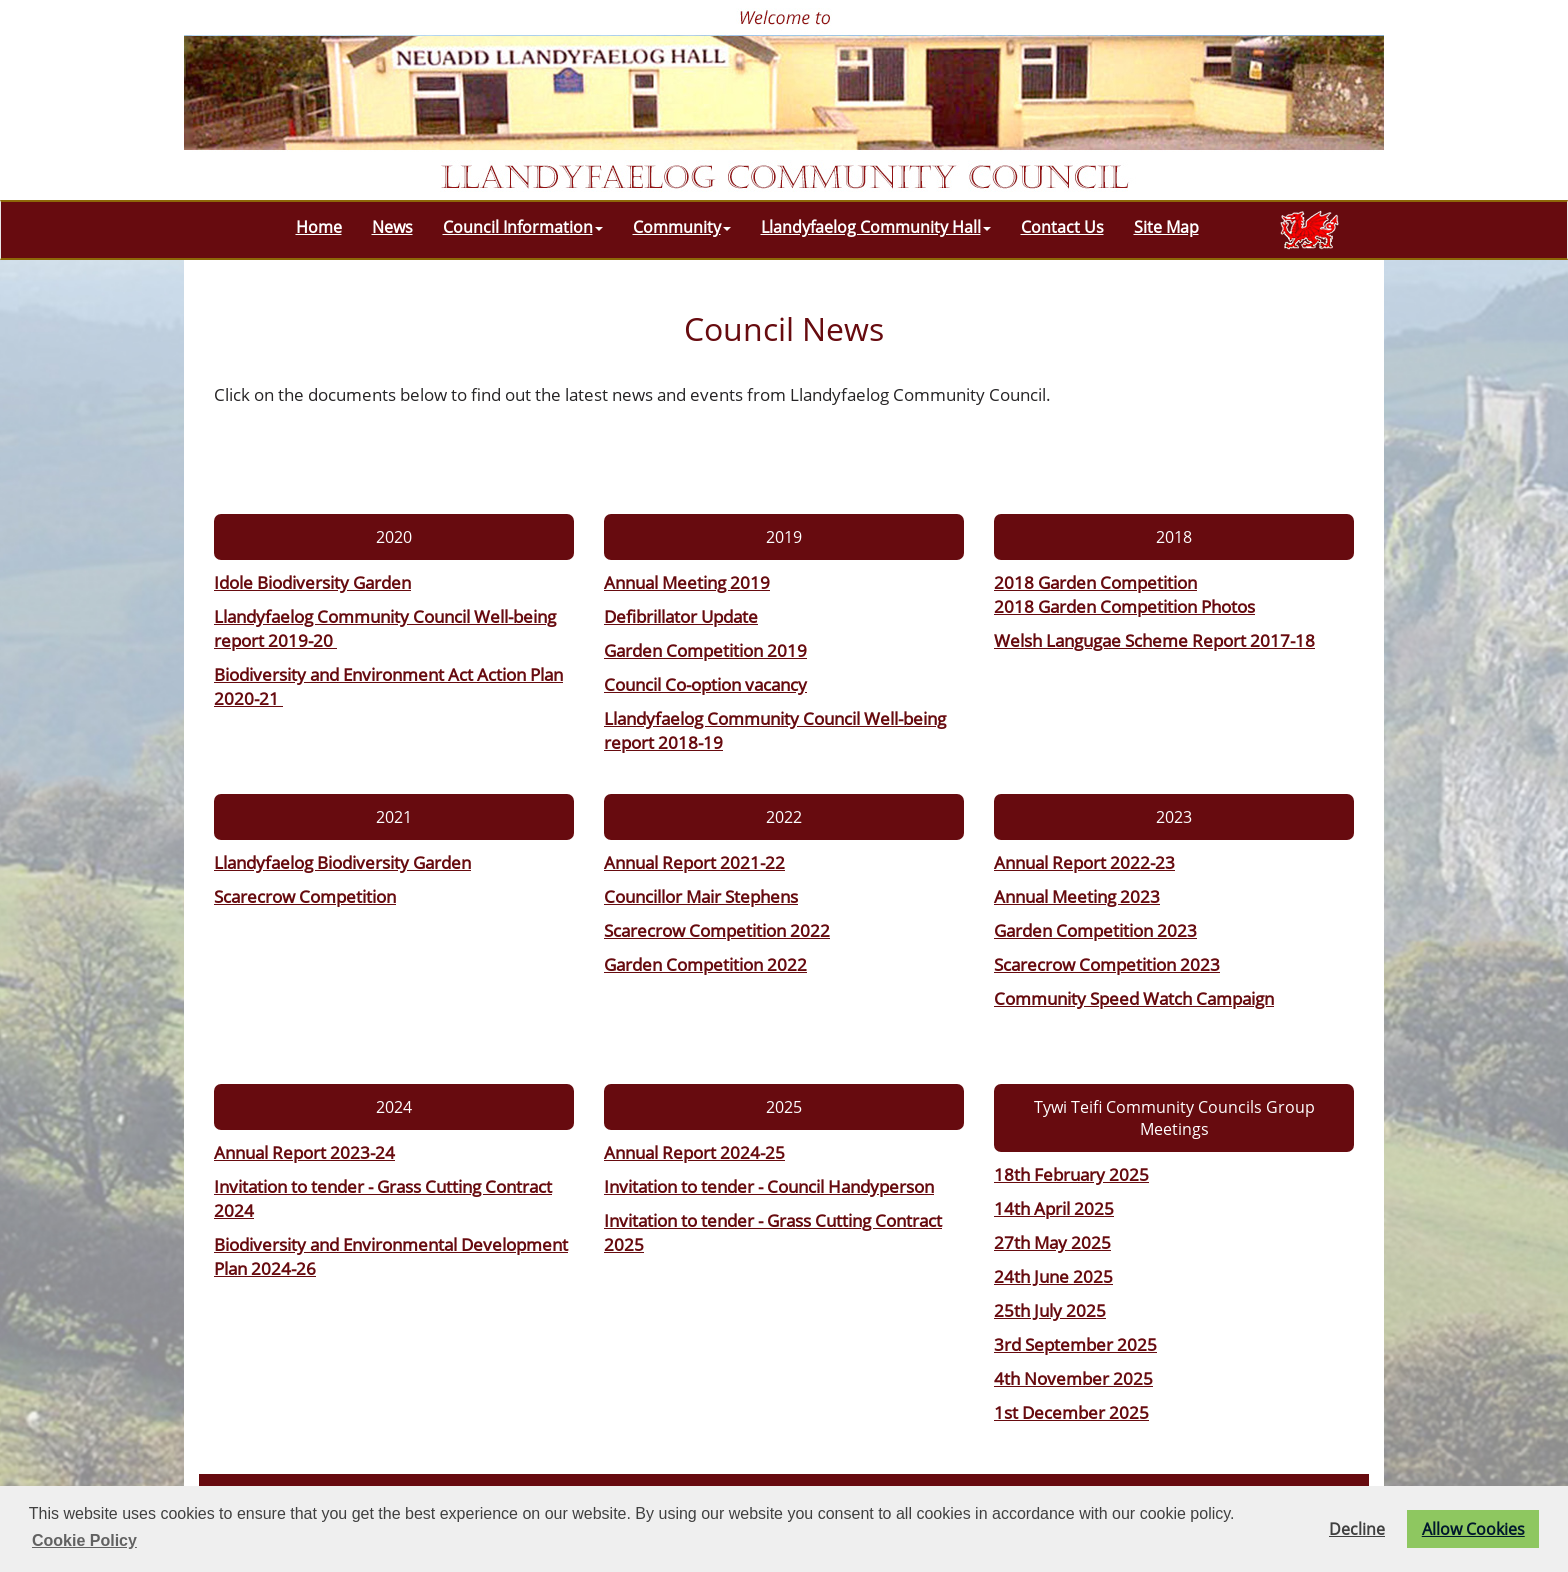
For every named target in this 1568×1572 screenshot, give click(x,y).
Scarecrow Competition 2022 (717, 930)
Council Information (523, 227)
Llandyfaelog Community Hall (876, 227)
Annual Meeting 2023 (1077, 896)
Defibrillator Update (681, 616)
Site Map (1166, 227)
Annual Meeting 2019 (687, 582)
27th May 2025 (1052, 1242)
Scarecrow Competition (305, 896)
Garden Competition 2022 (705, 964)
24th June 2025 (1053, 1276)
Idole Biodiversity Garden (312, 582)
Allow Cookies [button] (1473, 1529)
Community (682, 227)
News (392, 227)
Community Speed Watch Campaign (1134, 998)
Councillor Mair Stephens (701, 896)
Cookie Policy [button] (84, 1540)
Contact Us (1062, 227)
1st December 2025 (1071, 1412)
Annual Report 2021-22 (694, 862)
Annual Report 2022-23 (1084, 862)
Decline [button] (1357, 1529)
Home (319, 227)
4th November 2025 (1073, 1378)
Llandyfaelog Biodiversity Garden (342, 862)
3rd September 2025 (1075, 1344)
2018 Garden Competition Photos (1124, 606)
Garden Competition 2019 (705, 650)
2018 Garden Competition (1095, 582)
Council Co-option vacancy (705, 684)
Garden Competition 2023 (1095, 930)
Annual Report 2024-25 (694, 1152)
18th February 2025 (1071, 1174)
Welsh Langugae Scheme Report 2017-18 (1154, 640)
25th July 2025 (1050, 1310)
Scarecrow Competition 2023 (1107, 964)
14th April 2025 (1054, 1208)
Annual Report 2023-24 (304, 1152)
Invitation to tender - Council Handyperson (769, 1186)
